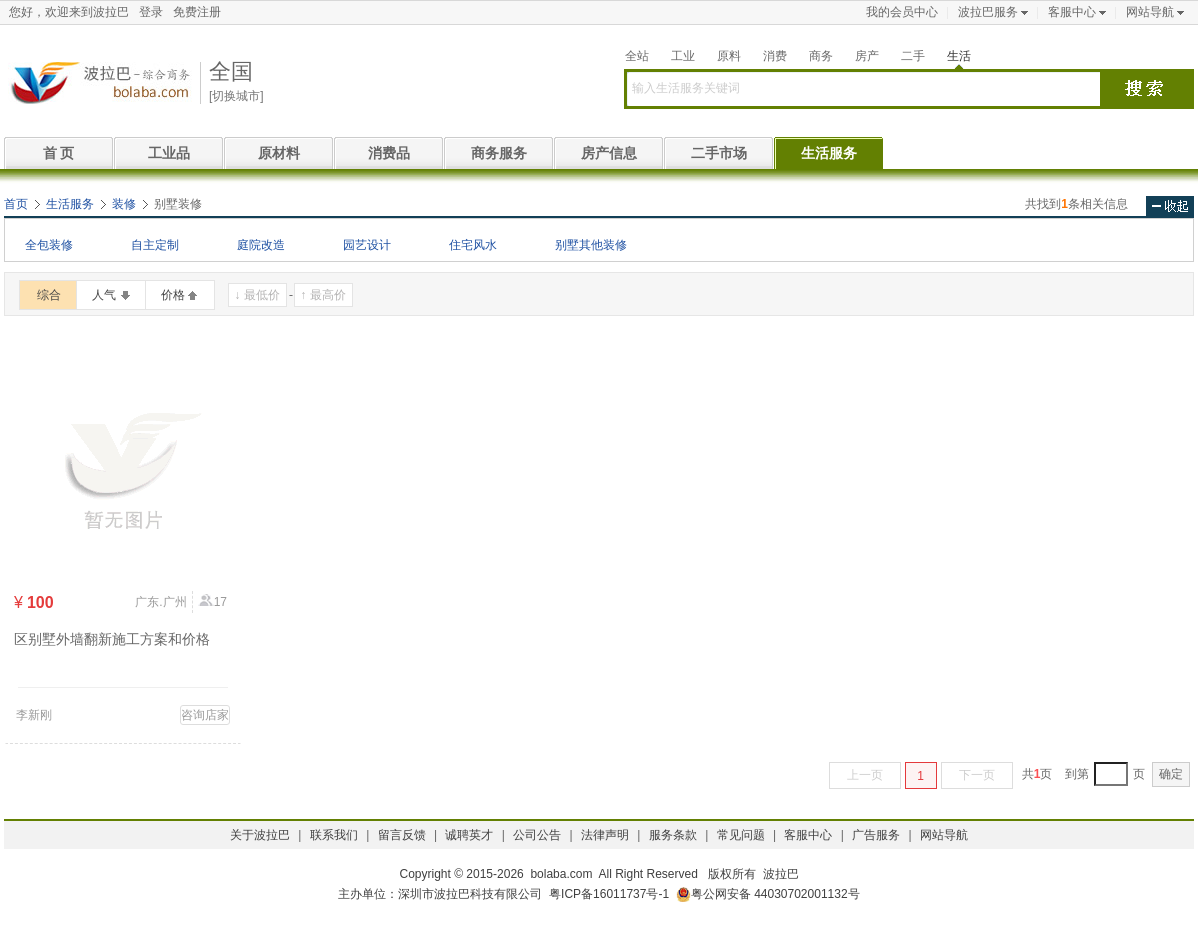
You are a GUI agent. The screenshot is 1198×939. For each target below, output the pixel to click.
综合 (49, 295)
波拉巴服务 (988, 12)
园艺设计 (367, 245)
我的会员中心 (902, 12)
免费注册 (197, 12)
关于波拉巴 (260, 835)
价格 (173, 295)
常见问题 (741, 835)
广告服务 (876, 835)
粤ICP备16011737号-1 (609, 894)
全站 (637, 56)
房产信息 (609, 153)
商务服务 (499, 153)
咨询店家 (205, 715)
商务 (821, 56)
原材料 (279, 153)
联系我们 (334, 835)
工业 (683, 56)
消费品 (389, 153)
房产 (867, 56)
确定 (1171, 774)
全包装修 (49, 245)
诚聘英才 (469, 835)
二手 (913, 56)
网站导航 (1150, 12)
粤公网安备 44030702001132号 (768, 894)
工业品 (169, 153)
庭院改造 (261, 245)
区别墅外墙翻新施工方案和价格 (112, 639)
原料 (729, 56)
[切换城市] (236, 96)
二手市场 (719, 153)
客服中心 (1072, 12)
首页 (16, 204)
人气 (104, 295)
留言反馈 (402, 835)
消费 (775, 56)
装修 (124, 204)
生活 (959, 56)
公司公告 (537, 835)
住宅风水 (473, 245)
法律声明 (605, 835)
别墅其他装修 (591, 245)
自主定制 (155, 245)
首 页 (59, 153)
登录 (151, 12)
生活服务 (829, 153)
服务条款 (673, 835)
